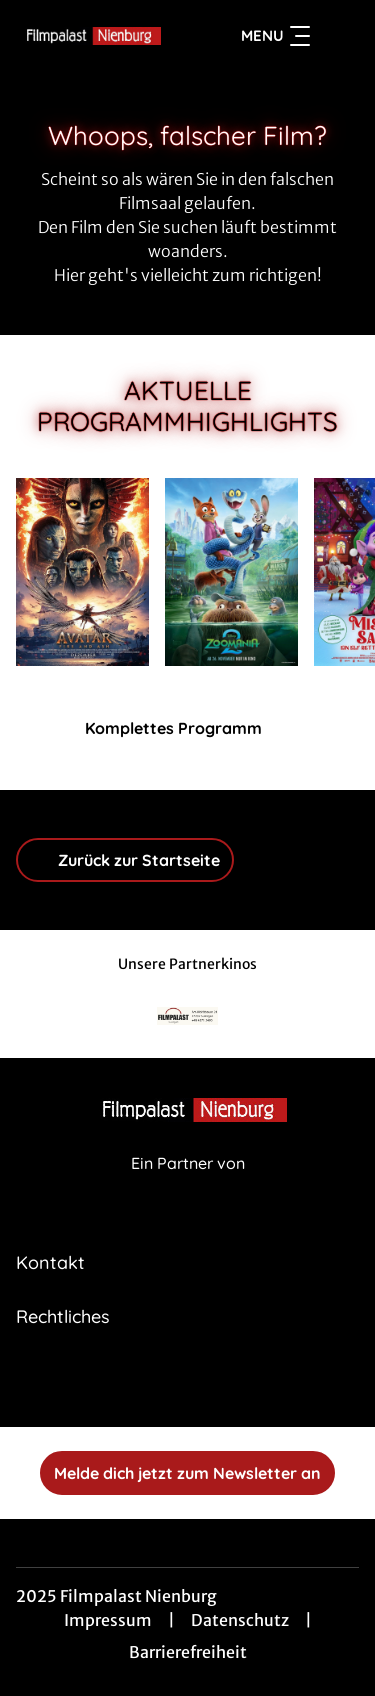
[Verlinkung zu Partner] (188, 1016)
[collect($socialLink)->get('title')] (188, 1383)
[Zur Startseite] (88, 36)
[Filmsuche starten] (339, 36)
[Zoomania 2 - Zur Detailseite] (231, 572)
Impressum (108, 1620)
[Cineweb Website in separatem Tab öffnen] (188, 1184)
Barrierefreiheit (188, 1652)
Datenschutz (240, 1620)
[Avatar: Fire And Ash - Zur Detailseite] (82, 572)
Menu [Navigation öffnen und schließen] (275, 36)
